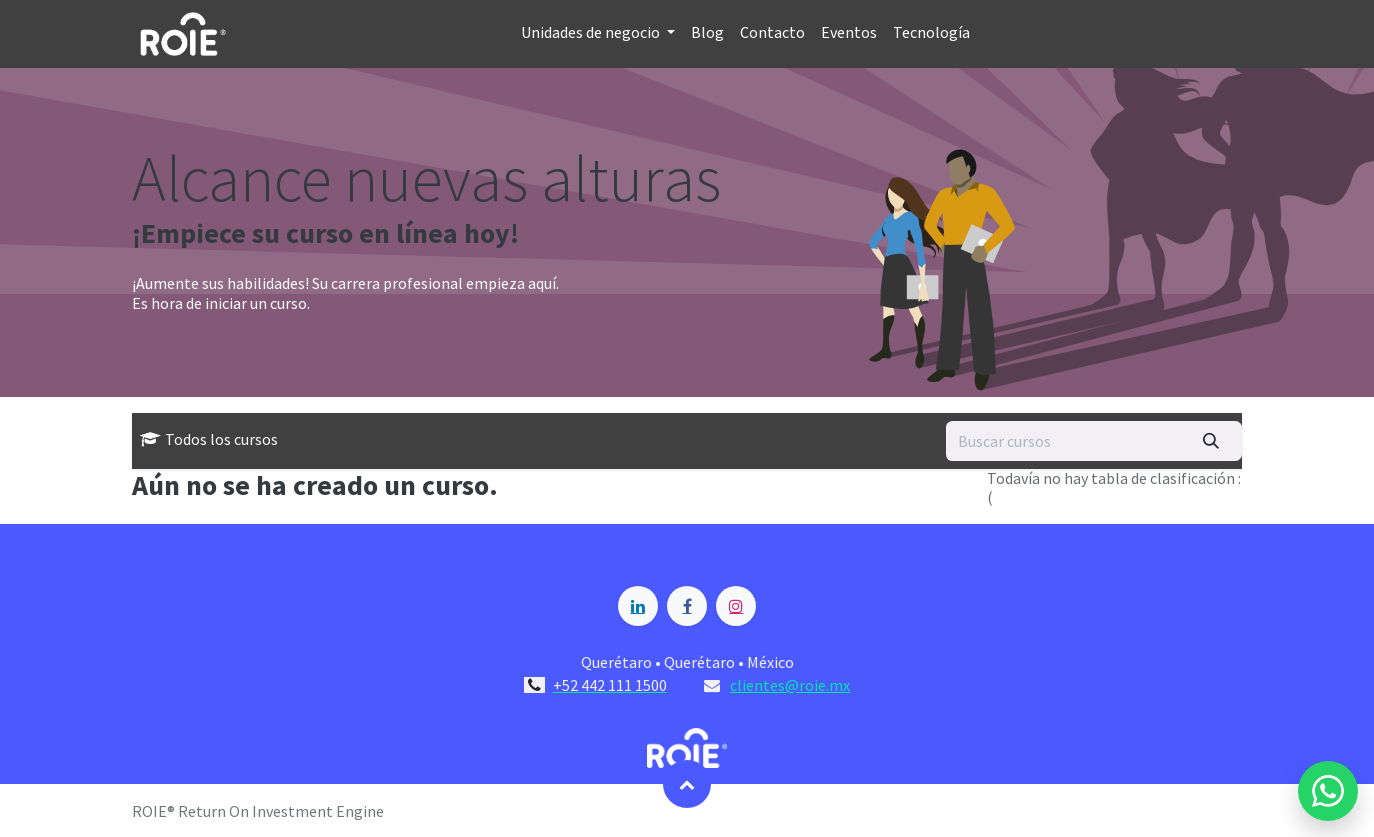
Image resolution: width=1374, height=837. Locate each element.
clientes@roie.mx (790, 685)
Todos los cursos (209, 440)
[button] (687, 784)
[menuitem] (598, 33)
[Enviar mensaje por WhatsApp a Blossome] (1328, 791)
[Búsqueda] (1211, 441)
